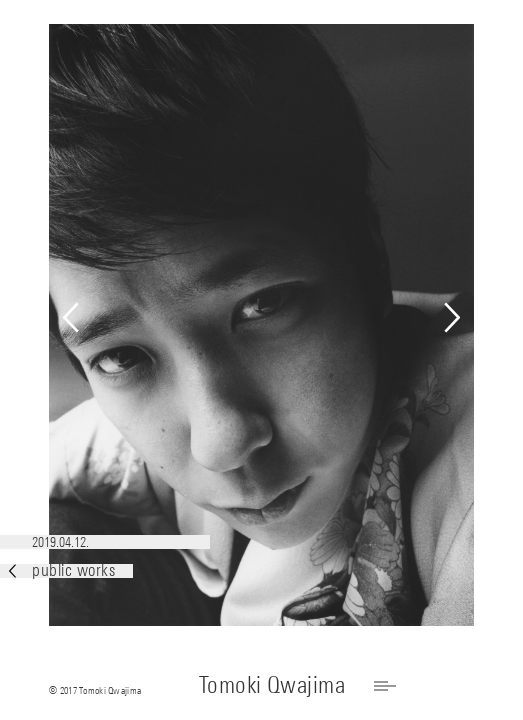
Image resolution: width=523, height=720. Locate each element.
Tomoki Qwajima (272, 684)
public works (62, 570)
